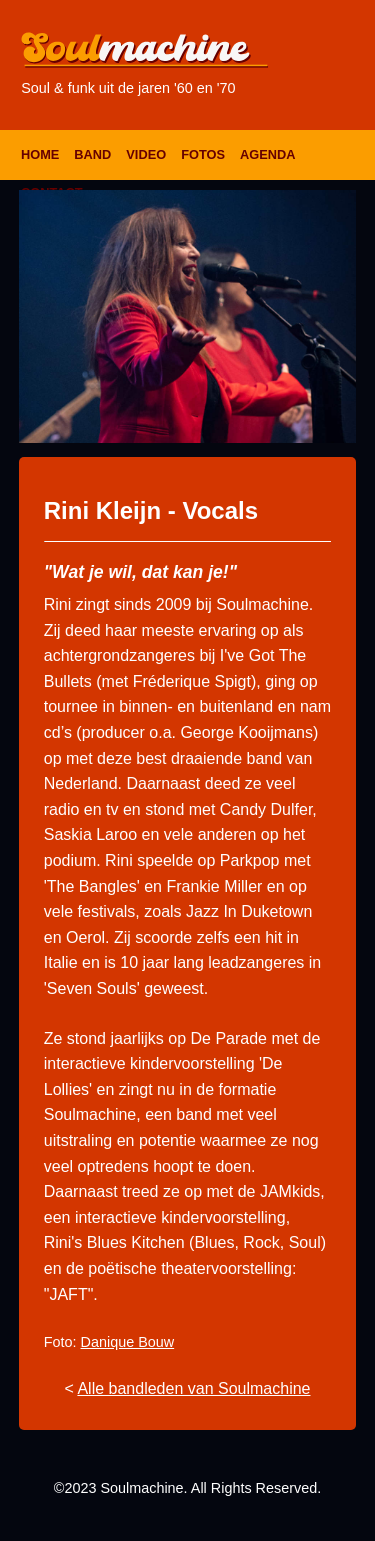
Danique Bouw (128, 1342)
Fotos (203, 154)
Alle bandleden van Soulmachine (193, 1388)
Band (92, 154)
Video (146, 154)
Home (40, 154)
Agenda (267, 154)
